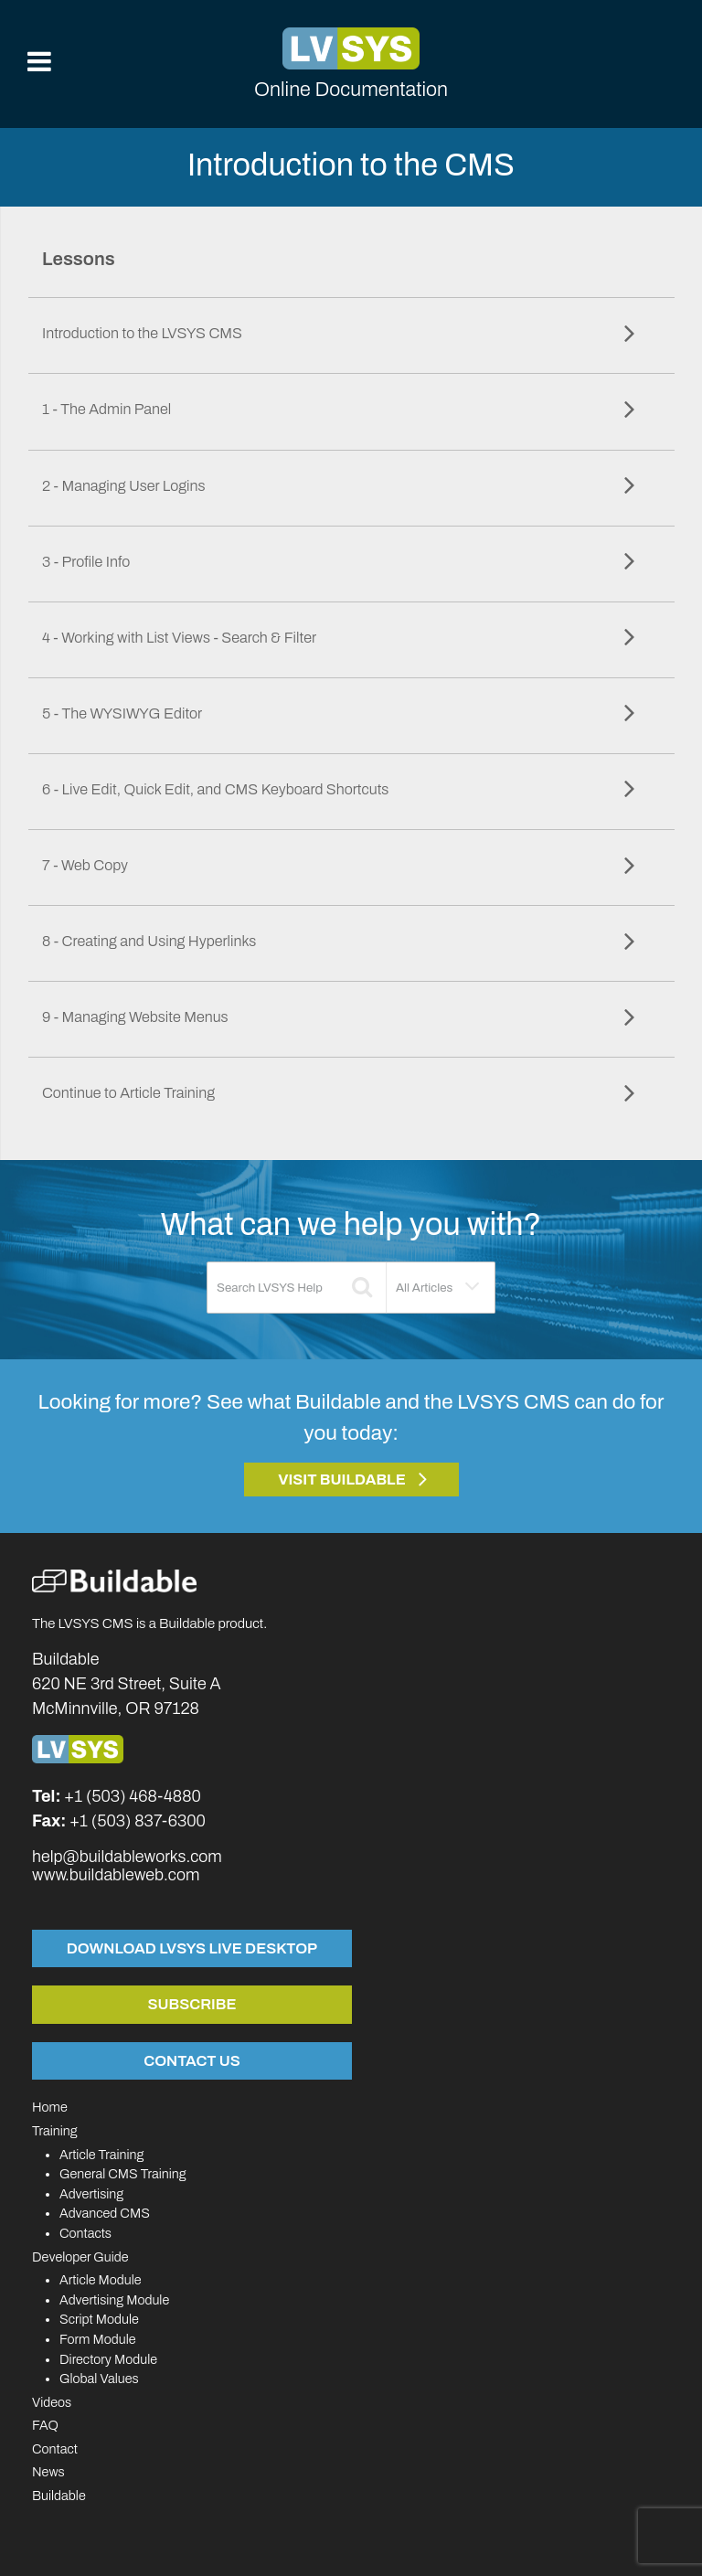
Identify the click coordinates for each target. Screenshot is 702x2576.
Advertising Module (114, 2300)
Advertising (91, 2194)
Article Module (100, 2280)
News (48, 2471)
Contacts (85, 2233)
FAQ (45, 2425)
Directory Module (108, 2359)
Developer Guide (80, 2257)
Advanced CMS (104, 2213)
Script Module (99, 2319)
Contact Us (191, 2060)
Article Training (101, 2154)
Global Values (99, 2378)
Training (55, 2131)
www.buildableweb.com (115, 1875)
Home (50, 2107)
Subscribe (192, 2004)
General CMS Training (122, 2173)
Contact (55, 2449)
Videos (51, 2402)
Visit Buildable (342, 1479)
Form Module (97, 2339)
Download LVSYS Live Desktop (192, 1948)
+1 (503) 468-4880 (132, 1796)
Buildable (59, 2495)
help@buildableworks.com (127, 1856)
